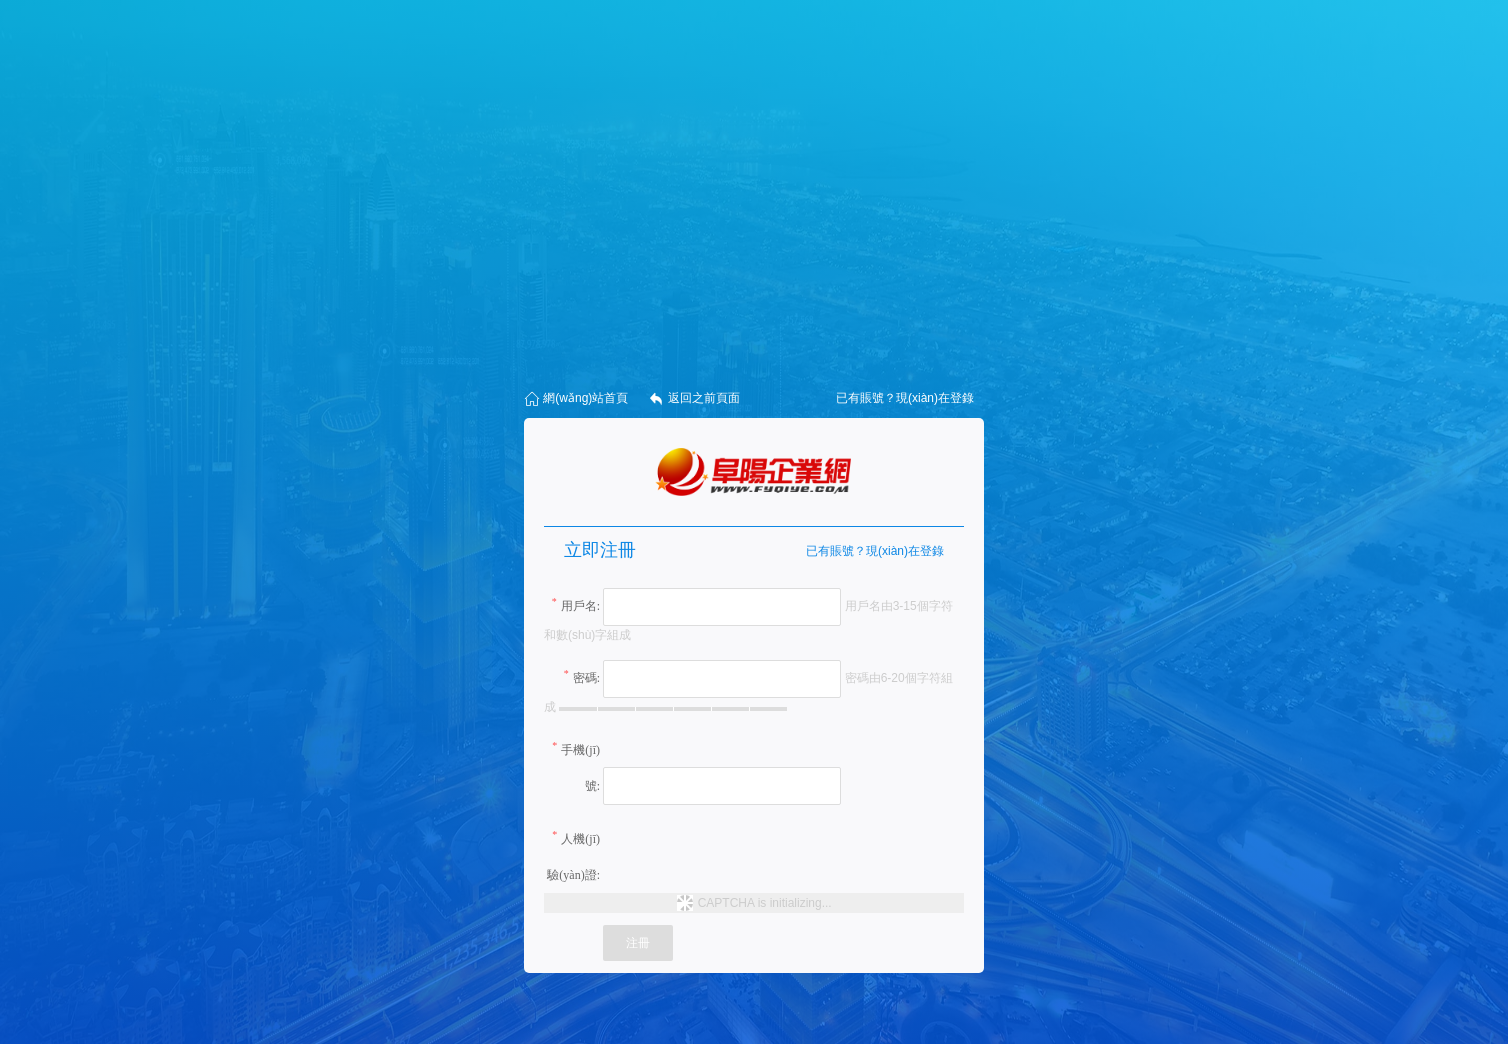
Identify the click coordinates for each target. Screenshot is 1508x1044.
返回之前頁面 (693, 399)
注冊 (638, 943)
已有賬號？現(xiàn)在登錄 (875, 551)
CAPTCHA (728, 903)
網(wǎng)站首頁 (576, 399)
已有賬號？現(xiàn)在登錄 (905, 398)
